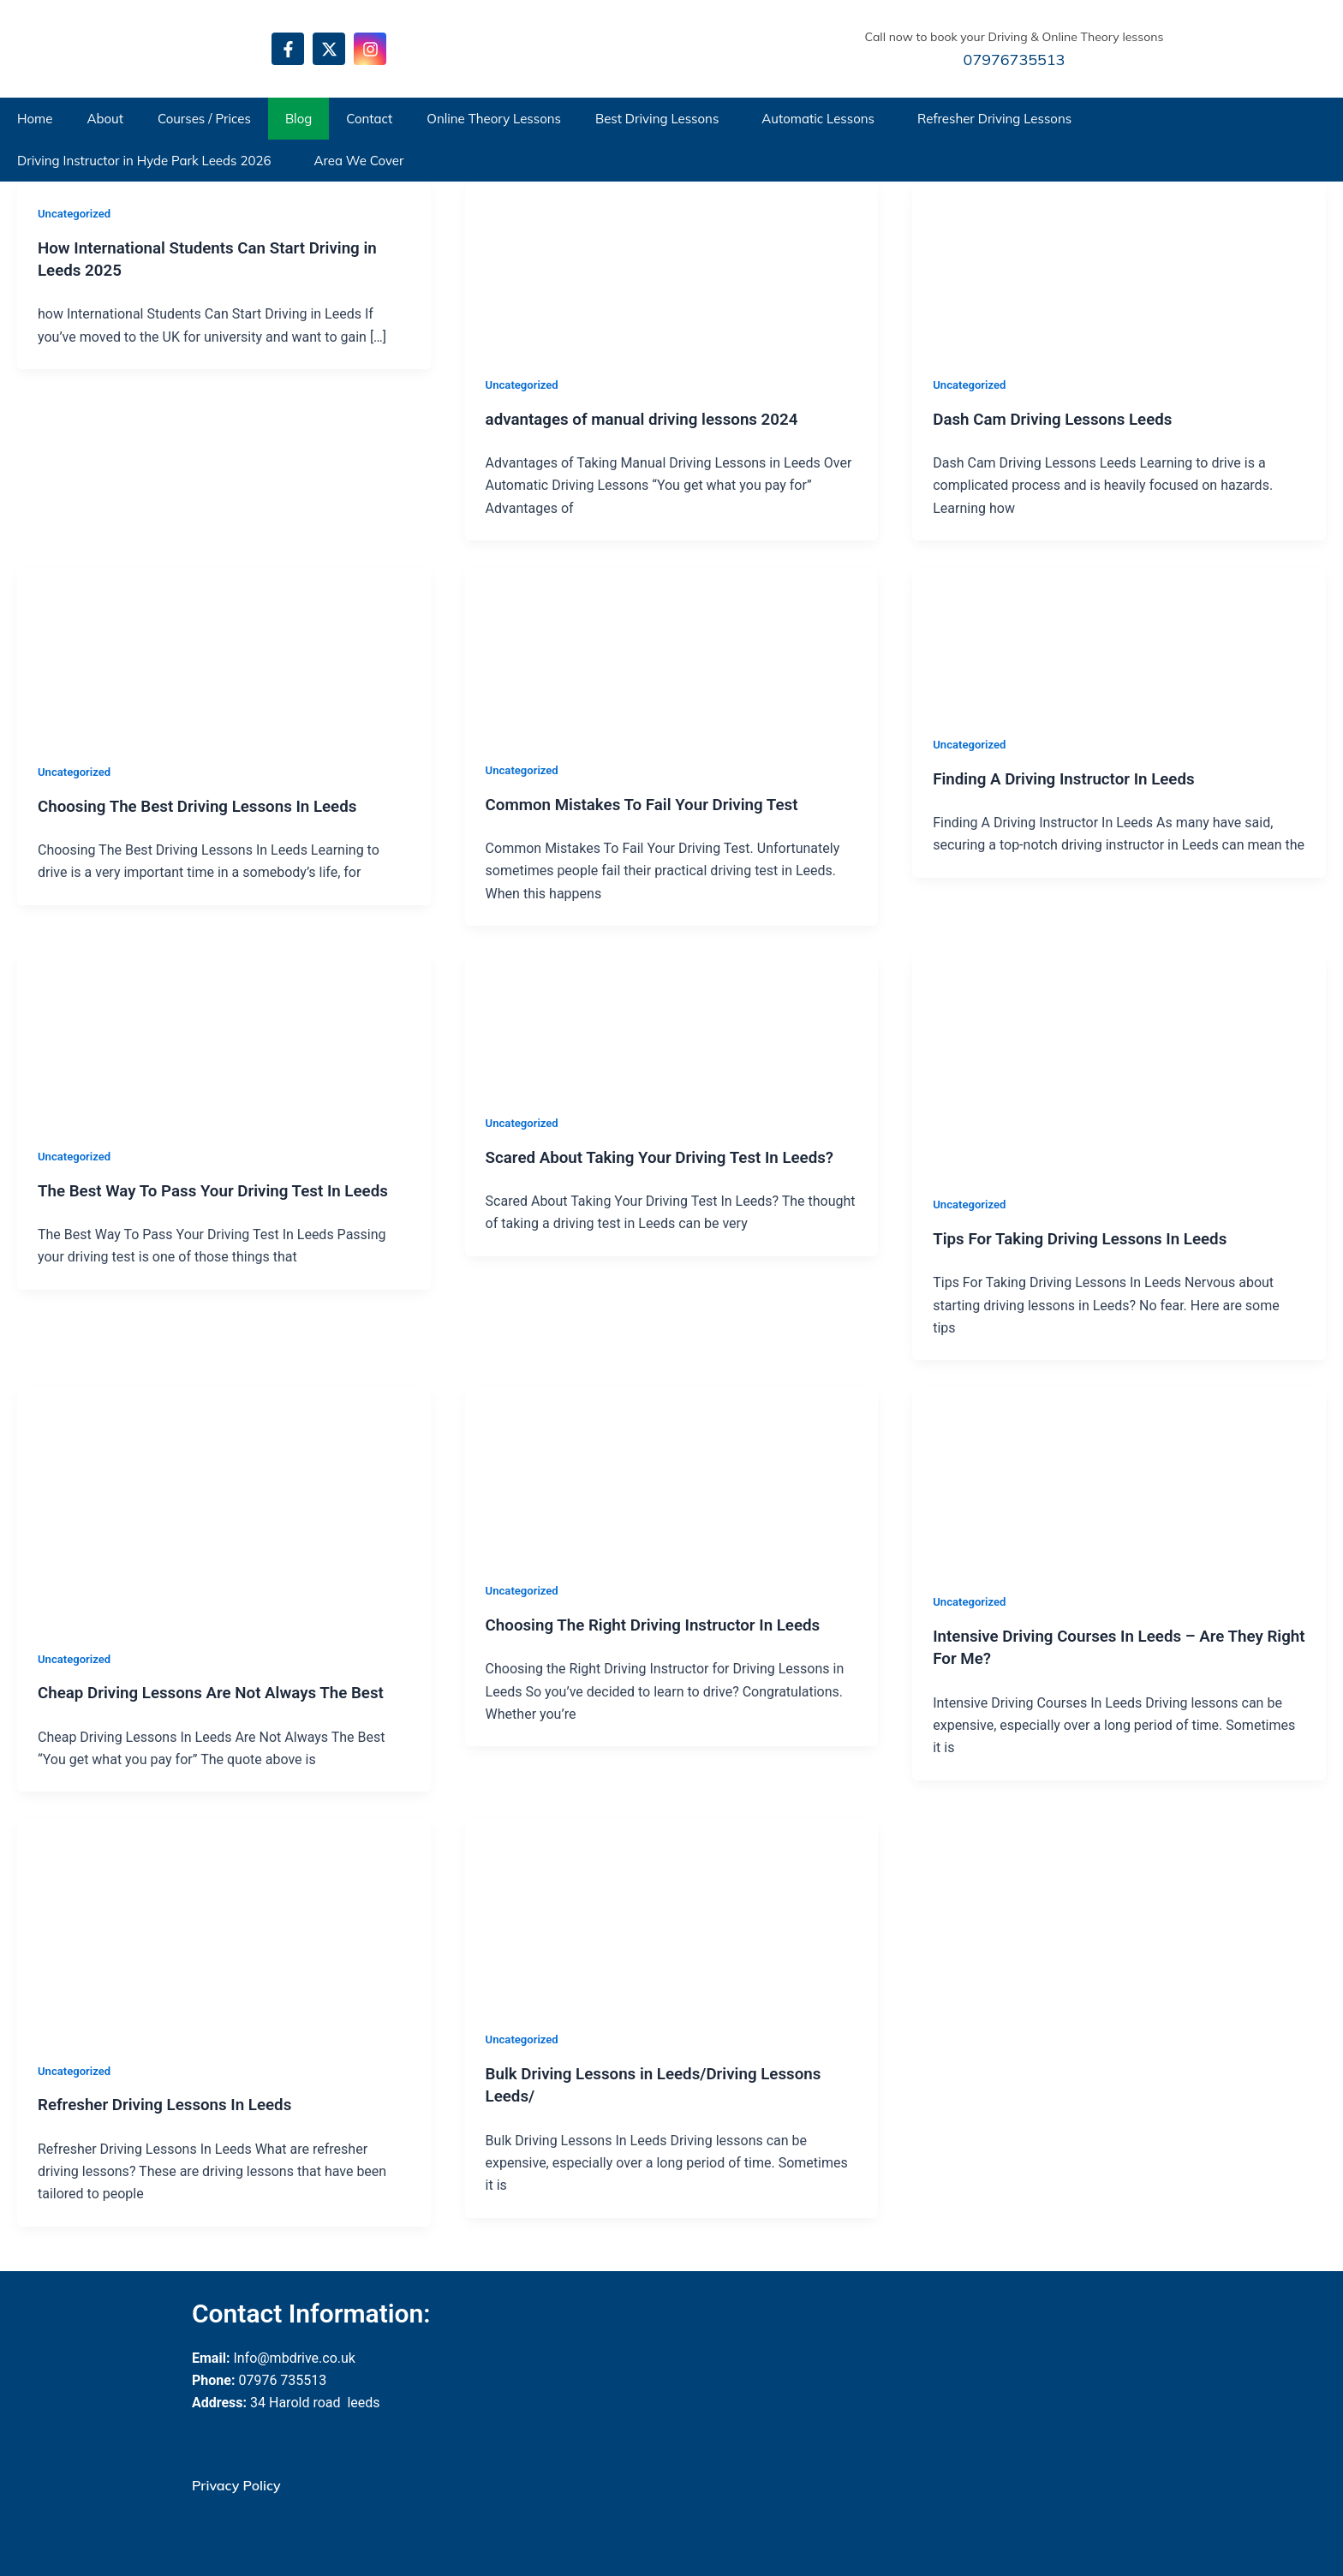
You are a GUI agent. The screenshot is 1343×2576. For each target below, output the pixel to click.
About (105, 118)
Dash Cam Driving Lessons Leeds (1060, 418)
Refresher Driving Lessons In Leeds (173, 2101)
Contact (369, 118)
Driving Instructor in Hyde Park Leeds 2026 (144, 160)
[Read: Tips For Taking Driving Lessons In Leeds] (1119, 1060)
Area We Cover (358, 160)
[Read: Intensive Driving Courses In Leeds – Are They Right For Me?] (1040, 1476)
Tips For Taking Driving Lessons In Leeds (1090, 1236)
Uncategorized (77, 213)
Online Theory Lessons (494, 118)
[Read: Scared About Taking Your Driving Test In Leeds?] (593, 1019)
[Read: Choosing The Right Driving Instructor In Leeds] (593, 1471)
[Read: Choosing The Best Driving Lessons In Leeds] (145, 652)
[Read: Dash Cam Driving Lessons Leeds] (1040, 266)
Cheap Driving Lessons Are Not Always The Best (223, 1690)
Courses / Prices (204, 118)
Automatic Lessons (817, 118)
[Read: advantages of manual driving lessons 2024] (593, 266)
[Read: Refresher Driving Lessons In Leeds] (224, 1925)
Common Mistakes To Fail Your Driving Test (653, 803)
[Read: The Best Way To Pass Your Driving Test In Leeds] (145, 1037)
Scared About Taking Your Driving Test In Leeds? (671, 1155)
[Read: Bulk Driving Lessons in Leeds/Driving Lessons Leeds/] (593, 1910)
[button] (661, 119)
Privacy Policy (236, 2482)
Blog (298, 118)
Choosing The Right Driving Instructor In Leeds (664, 1623)
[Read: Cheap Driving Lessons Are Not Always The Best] (224, 1504)
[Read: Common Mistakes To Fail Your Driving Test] (593, 651)
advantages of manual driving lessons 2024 (653, 418)
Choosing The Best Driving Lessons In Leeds (208, 805)
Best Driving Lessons (657, 118)
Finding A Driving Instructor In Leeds (1072, 777)
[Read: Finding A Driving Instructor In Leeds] (1040, 638)
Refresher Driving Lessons (994, 118)
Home (34, 118)
